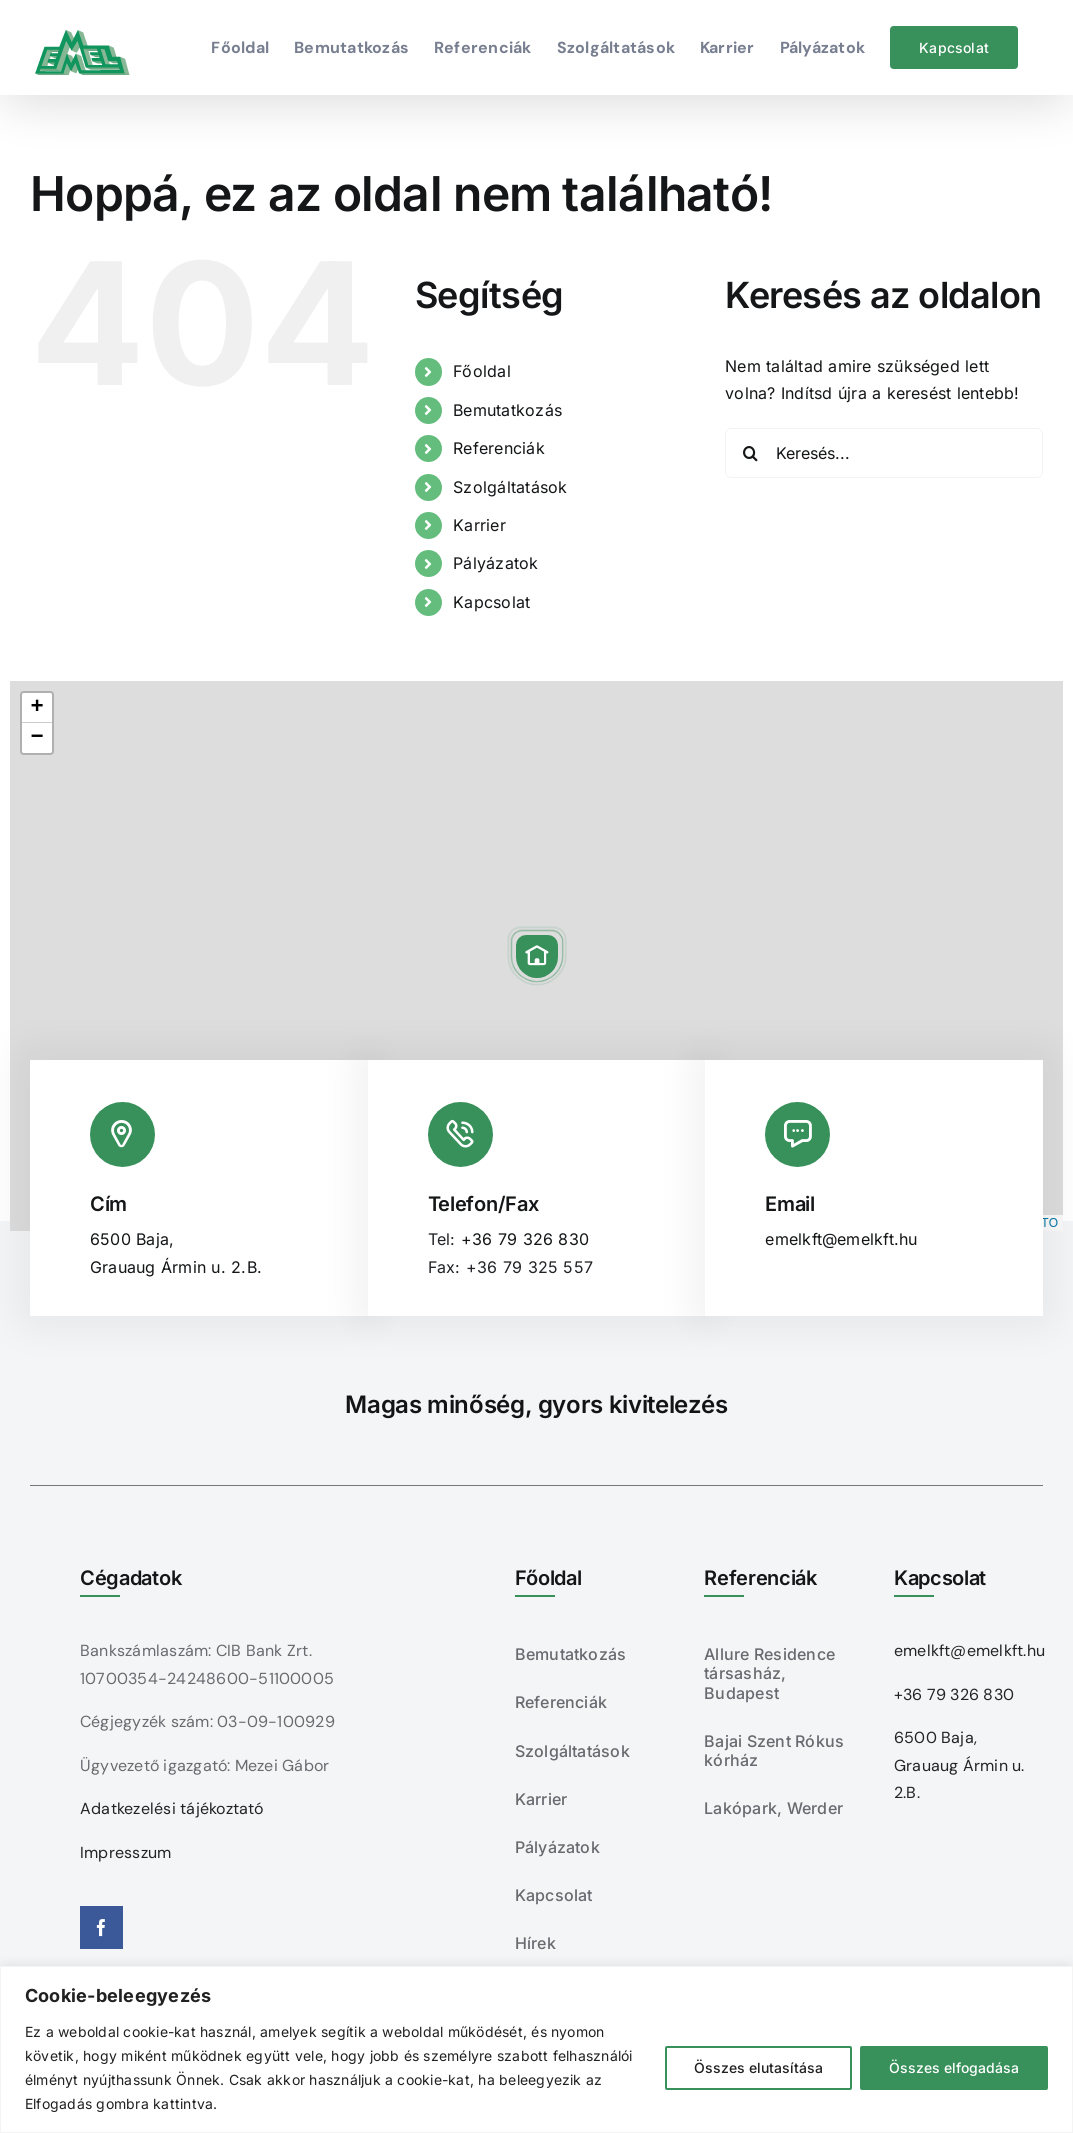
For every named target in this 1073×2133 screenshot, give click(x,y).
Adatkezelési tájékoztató (172, 1808)
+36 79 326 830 (525, 1239)
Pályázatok (495, 563)
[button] (537, 956)
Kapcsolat (491, 602)
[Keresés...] (884, 453)
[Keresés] (750, 453)
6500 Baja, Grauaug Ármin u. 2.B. (959, 1765)
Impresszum (125, 1852)
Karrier (479, 525)
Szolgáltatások (510, 487)
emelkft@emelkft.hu (841, 1239)
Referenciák (499, 448)
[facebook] (101, 1927)
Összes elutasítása (758, 2067)
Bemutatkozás (507, 410)
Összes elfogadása (954, 2067)
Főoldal (482, 371)
